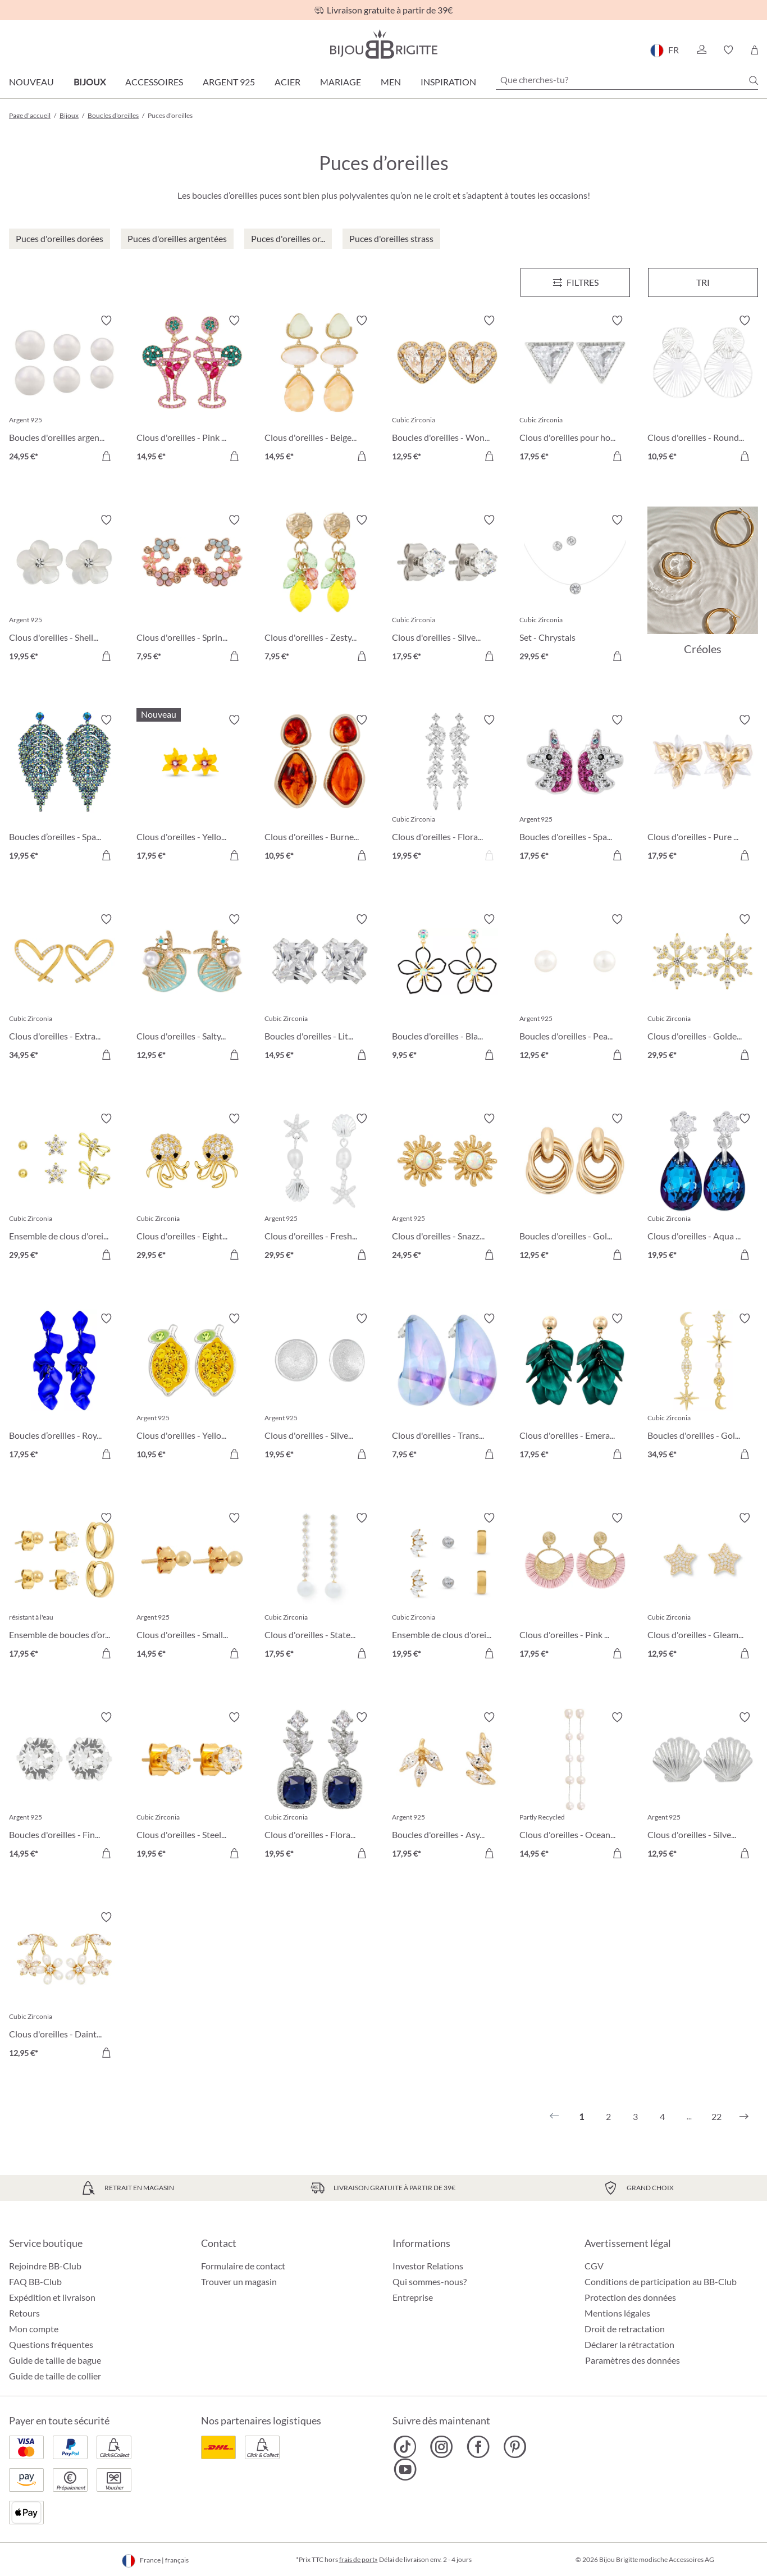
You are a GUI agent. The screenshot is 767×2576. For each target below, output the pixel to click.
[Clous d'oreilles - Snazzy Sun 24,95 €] (447, 1188)
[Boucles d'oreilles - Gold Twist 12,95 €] (574, 1188)
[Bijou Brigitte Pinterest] (514, 2447)
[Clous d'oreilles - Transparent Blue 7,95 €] (447, 1388)
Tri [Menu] (703, 282)
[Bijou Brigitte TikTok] (405, 2447)
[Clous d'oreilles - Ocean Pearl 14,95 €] (574, 1787)
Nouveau (31, 81)
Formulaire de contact (243, 2265)
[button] (701, 50)
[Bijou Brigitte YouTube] (405, 2469)
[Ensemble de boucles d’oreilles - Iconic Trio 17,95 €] (64, 1587)
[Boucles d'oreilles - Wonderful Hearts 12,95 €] (447, 390)
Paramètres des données (632, 2360)
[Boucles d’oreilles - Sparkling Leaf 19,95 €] (64, 789)
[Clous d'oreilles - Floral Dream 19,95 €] (447, 789)
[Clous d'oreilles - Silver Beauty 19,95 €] (319, 1388)
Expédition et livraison (52, 2297)
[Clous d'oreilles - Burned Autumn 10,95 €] (319, 789)
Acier (287, 81)
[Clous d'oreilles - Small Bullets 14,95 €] (191, 1587)
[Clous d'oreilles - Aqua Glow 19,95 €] (702, 1188)
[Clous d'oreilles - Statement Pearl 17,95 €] (319, 1587)
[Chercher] (753, 80)
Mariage (340, 81)
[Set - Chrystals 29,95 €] (574, 589)
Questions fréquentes (51, 2344)
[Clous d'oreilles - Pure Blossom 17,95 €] (702, 789)
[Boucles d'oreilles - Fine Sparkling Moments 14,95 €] (64, 1787)
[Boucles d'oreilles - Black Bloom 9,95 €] (447, 989)
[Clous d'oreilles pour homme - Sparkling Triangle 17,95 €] (574, 390)
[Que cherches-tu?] (627, 80)
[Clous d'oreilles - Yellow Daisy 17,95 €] (191, 789)
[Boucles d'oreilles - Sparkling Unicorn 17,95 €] (574, 789)
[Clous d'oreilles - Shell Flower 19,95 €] (64, 589)
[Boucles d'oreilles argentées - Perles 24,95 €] (64, 390)
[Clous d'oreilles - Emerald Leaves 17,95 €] (574, 1388)
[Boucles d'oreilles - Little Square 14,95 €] (319, 989)
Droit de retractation (625, 2328)
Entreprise (412, 2297)
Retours (24, 2313)
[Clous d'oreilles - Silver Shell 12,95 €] (702, 1787)
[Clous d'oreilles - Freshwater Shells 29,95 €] (319, 1188)
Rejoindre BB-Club (45, 2265)
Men (391, 81)
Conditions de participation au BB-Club (661, 2281)
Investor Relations (427, 2265)
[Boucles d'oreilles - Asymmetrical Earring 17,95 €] (447, 1787)
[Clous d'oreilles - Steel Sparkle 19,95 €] (191, 1787)
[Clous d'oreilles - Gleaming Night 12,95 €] (702, 1587)
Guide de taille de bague (55, 2360)
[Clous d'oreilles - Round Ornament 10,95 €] (702, 390)
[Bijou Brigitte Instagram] (441, 2447)
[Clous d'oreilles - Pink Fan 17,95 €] (574, 1587)
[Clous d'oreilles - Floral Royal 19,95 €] (319, 1787)
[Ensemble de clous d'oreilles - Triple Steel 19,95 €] (447, 1587)
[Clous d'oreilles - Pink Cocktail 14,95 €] (191, 390)
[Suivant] (743, 2116)
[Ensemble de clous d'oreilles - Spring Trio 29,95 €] (64, 1188)
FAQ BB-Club (35, 2281)
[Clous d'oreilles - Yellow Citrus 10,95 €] (191, 1388)
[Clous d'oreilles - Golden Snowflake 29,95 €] (702, 989)
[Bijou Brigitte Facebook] (478, 2447)
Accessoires (154, 81)
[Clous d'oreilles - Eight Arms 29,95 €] (191, 1188)
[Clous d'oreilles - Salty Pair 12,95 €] (191, 989)
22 (716, 2116)
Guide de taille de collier (55, 2375)
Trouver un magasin (239, 2281)
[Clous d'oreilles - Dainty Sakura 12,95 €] (64, 1986)
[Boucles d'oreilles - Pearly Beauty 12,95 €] (574, 989)
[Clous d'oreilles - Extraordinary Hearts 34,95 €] (64, 989)
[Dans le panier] (106, 456)
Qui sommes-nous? (429, 2281)
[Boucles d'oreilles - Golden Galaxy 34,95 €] (702, 1388)
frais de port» (358, 2559)
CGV (594, 2265)
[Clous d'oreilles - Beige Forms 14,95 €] (319, 390)
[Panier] (754, 50)
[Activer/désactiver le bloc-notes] (106, 320)
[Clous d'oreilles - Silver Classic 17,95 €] (447, 589)
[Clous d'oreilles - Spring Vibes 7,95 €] (191, 589)
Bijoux (90, 81)
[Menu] (576, 282)
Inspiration (448, 81)
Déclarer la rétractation (629, 2344)
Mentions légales (617, 2313)
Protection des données (630, 2297)
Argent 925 (229, 81)
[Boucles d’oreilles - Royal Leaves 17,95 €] (64, 1388)
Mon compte (33, 2328)
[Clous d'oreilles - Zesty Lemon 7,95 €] (319, 589)
